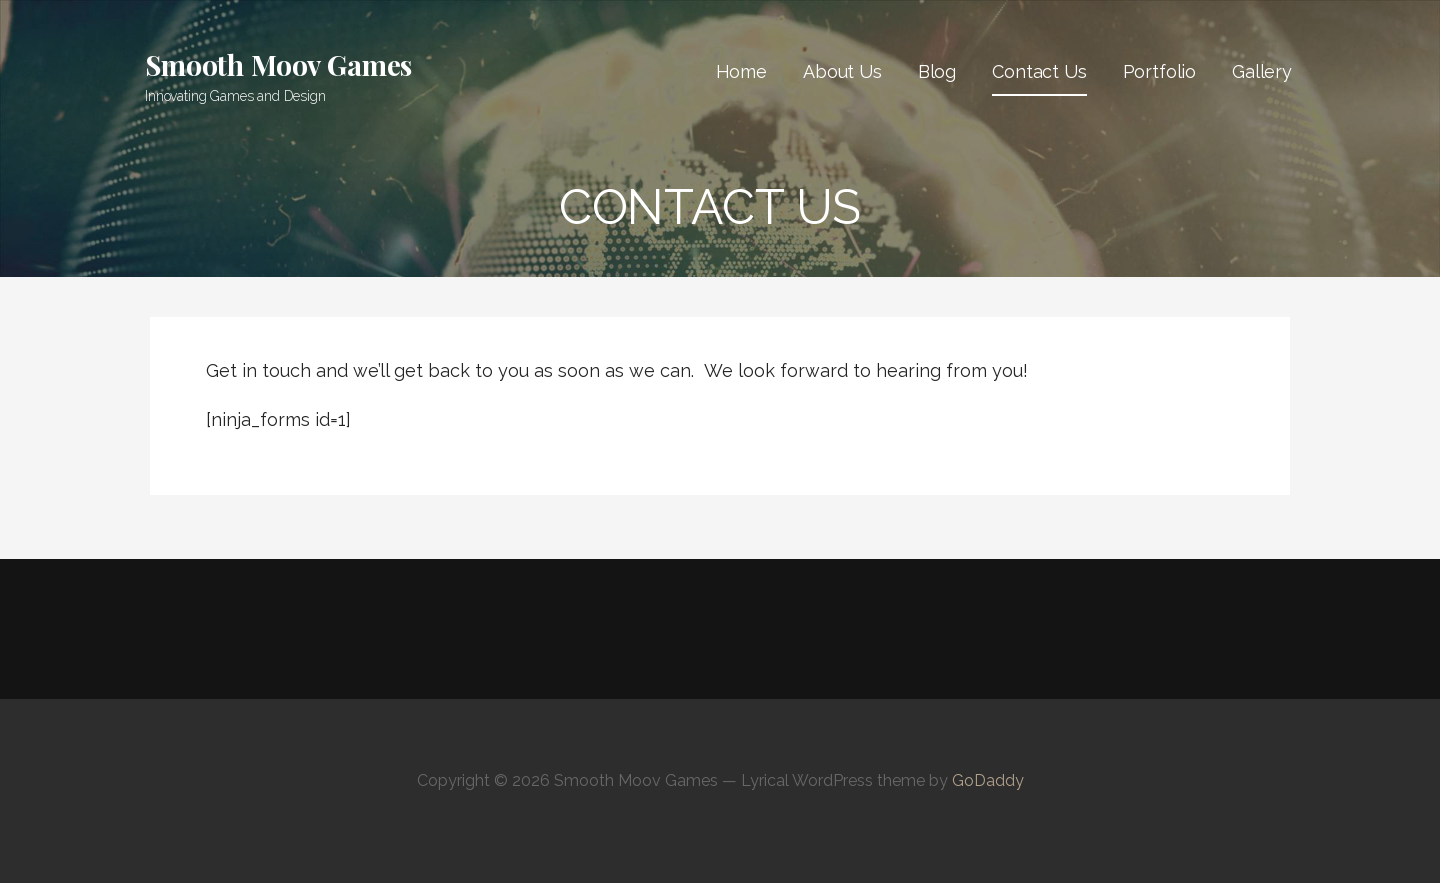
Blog (937, 71)
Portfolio (1160, 71)
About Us (842, 71)
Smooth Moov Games (278, 64)
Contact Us (1039, 71)
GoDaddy (988, 780)
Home (741, 71)
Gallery (1262, 71)
